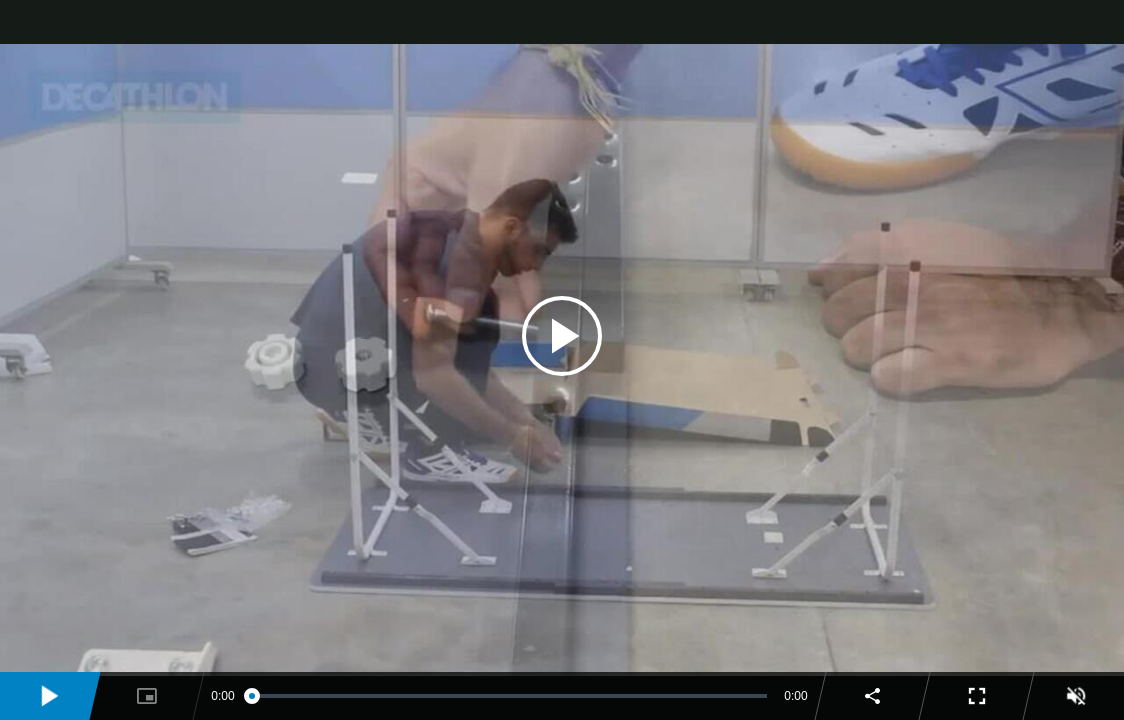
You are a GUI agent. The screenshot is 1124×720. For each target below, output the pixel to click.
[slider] (510, 696)
